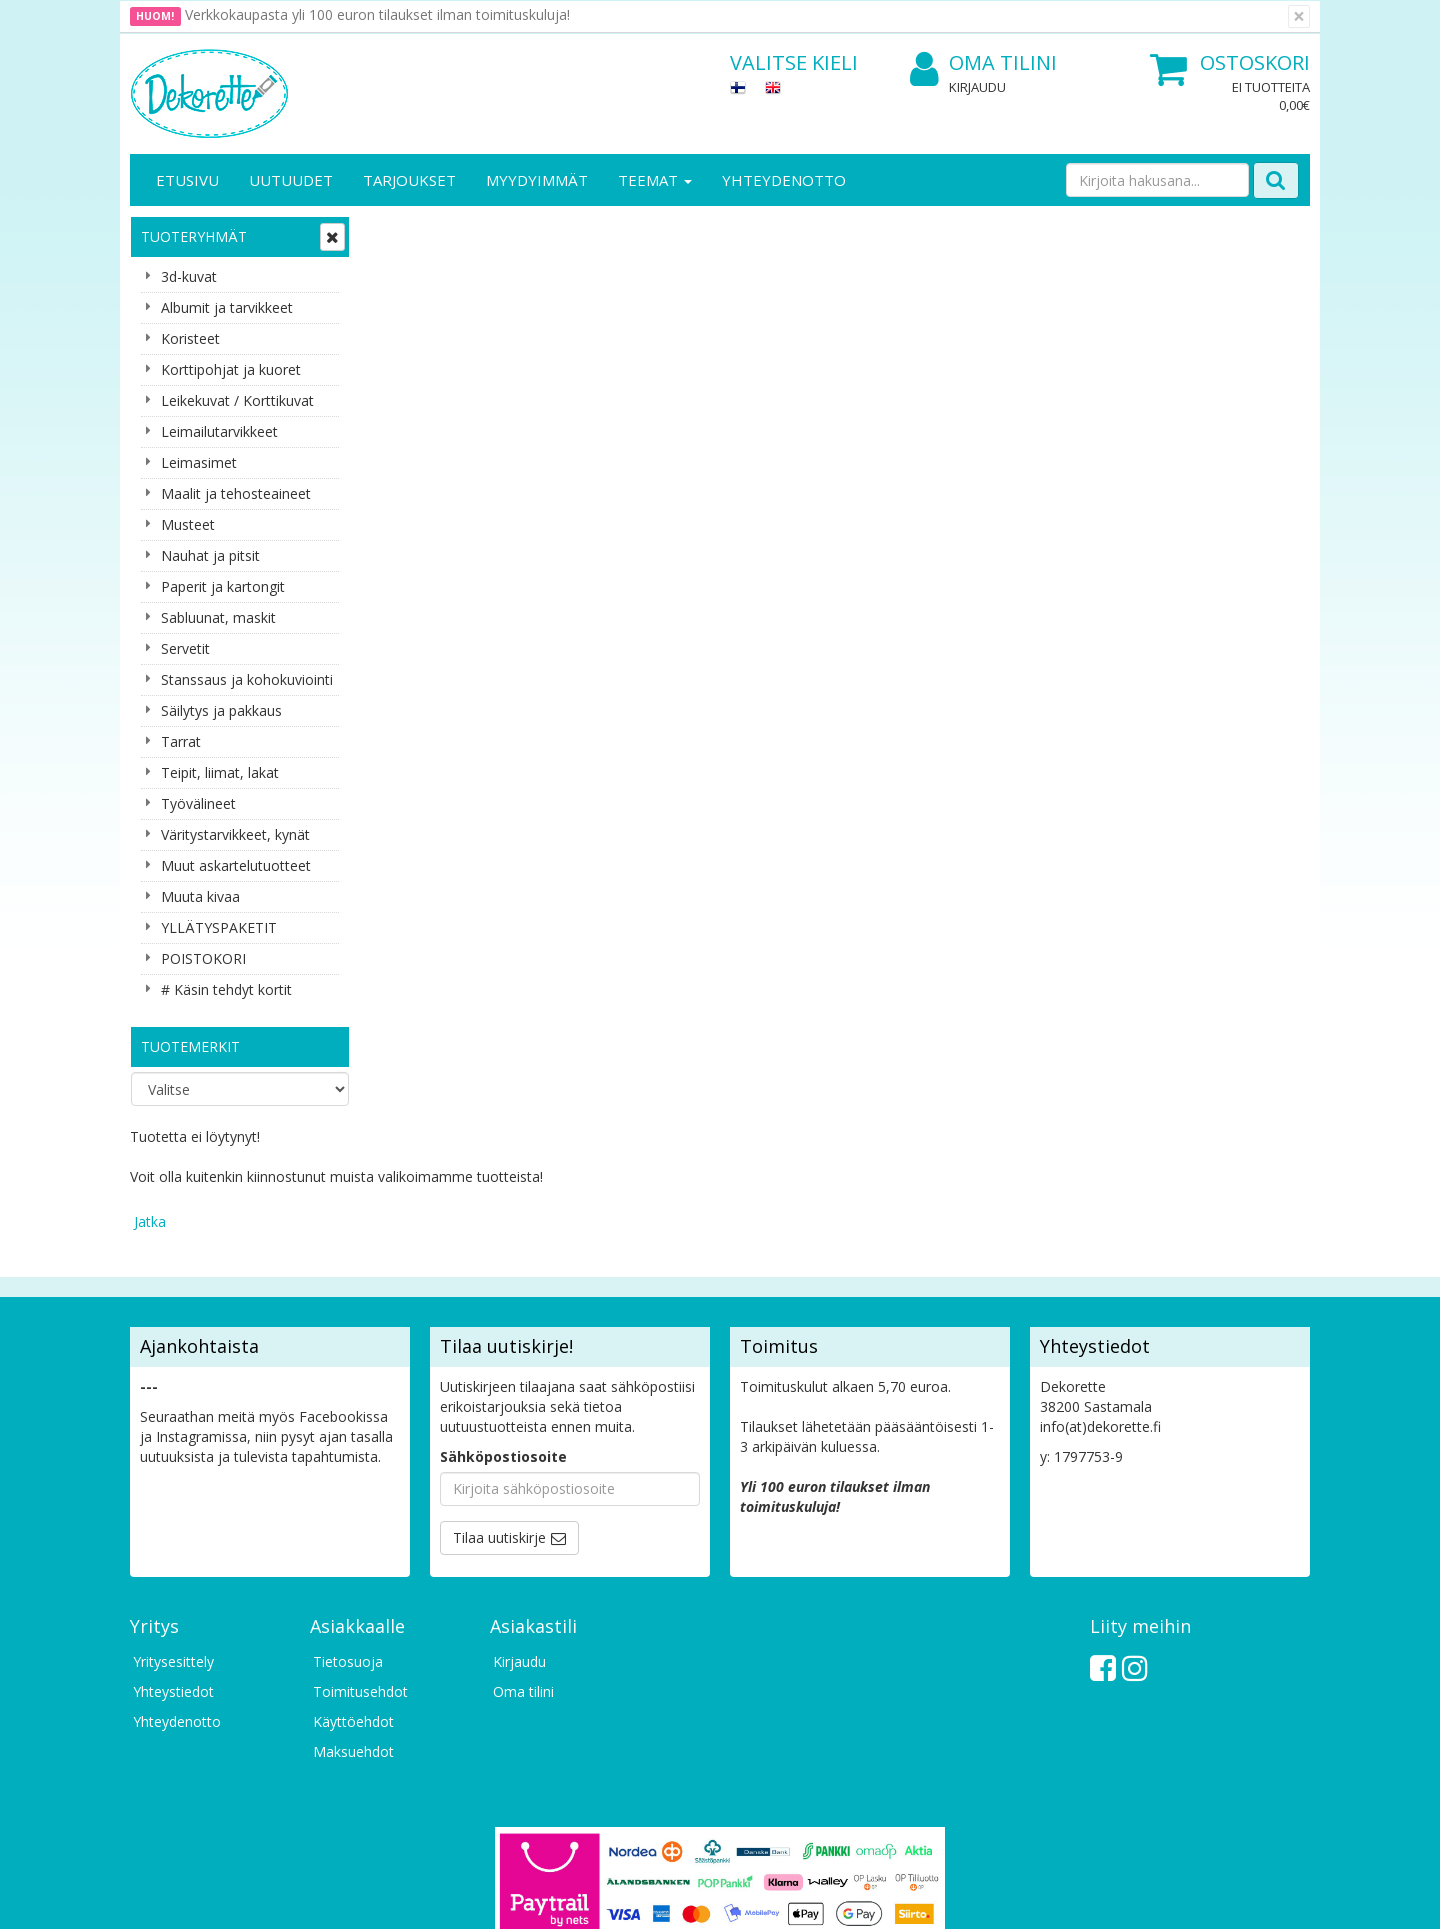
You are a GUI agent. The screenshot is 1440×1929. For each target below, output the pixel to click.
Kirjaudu (977, 87)
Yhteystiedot (173, 1561)
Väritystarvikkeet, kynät (235, 834)
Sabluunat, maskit (218, 617)
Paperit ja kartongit (223, 586)
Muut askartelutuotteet (236, 865)
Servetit (185, 648)
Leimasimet (199, 462)
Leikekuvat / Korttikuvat (237, 400)
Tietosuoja (348, 1531)
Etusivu (187, 180)
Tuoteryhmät (194, 236)
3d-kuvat (189, 276)
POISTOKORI (203, 958)
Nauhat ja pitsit (210, 555)
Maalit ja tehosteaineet (236, 493)
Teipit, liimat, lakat (220, 772)
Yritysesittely (173, 1531)
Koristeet (190, 338)
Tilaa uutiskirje (499, 1407)
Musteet (188, 524)
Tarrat (181, 741)
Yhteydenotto (784, 180)
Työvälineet (198, 803)
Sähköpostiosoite (503, 1326)
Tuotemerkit (190, 1046)
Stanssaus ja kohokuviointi (247, 679)
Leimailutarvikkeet (219, 431)
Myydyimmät (537, 180)
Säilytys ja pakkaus (221, 710)
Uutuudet (291, 180)
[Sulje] (1299, 16)
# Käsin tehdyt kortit (226, 989)
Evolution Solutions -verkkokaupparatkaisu (1183, 1898)
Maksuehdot (353, 1621)
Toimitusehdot (360, 1561)
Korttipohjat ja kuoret (231, 369)
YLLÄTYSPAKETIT (219, 927)
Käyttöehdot (353, 1591)
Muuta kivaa (200, 896)
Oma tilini (983, 63)
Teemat (655, 180)
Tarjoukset (409, 180)
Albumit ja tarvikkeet (227, 307)
